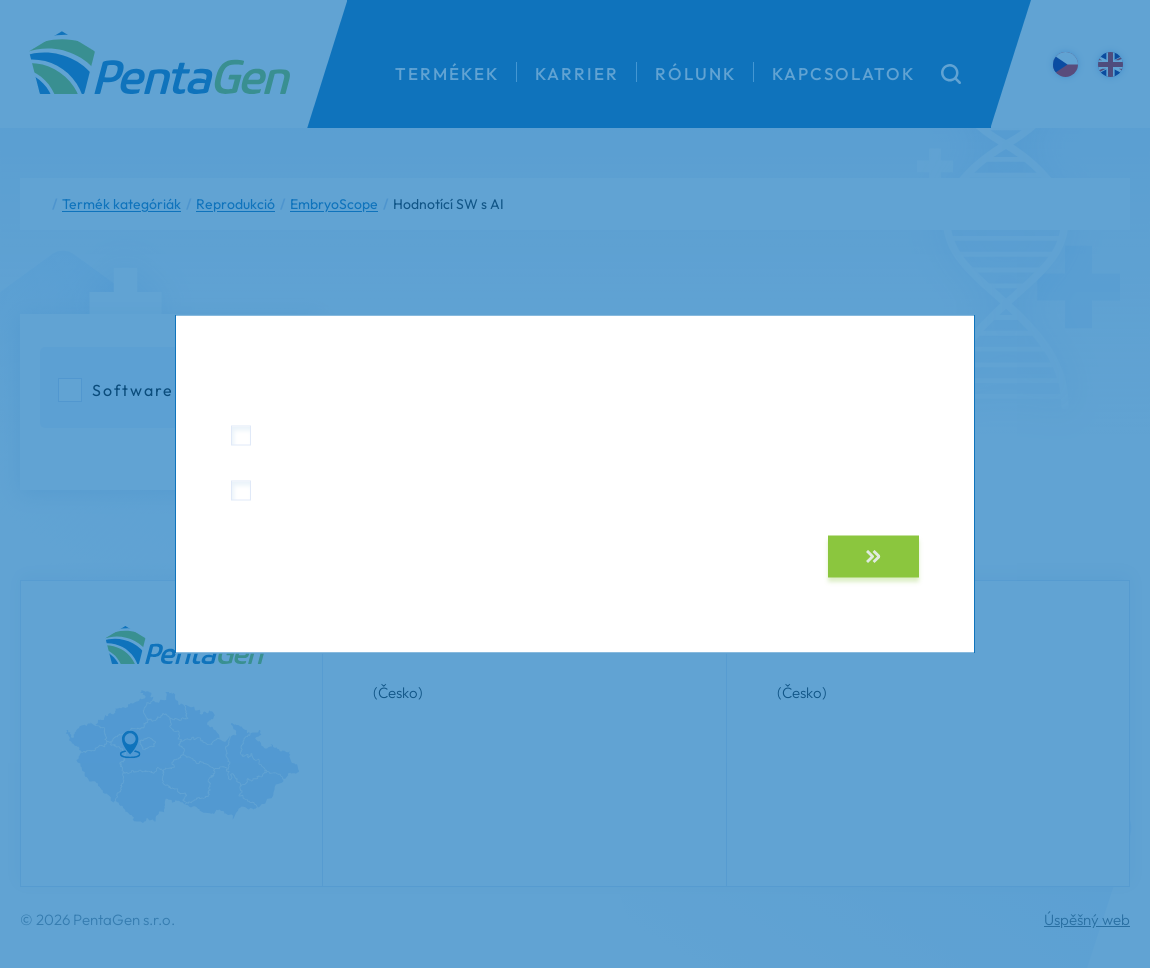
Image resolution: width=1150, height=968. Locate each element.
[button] (873, 557)
